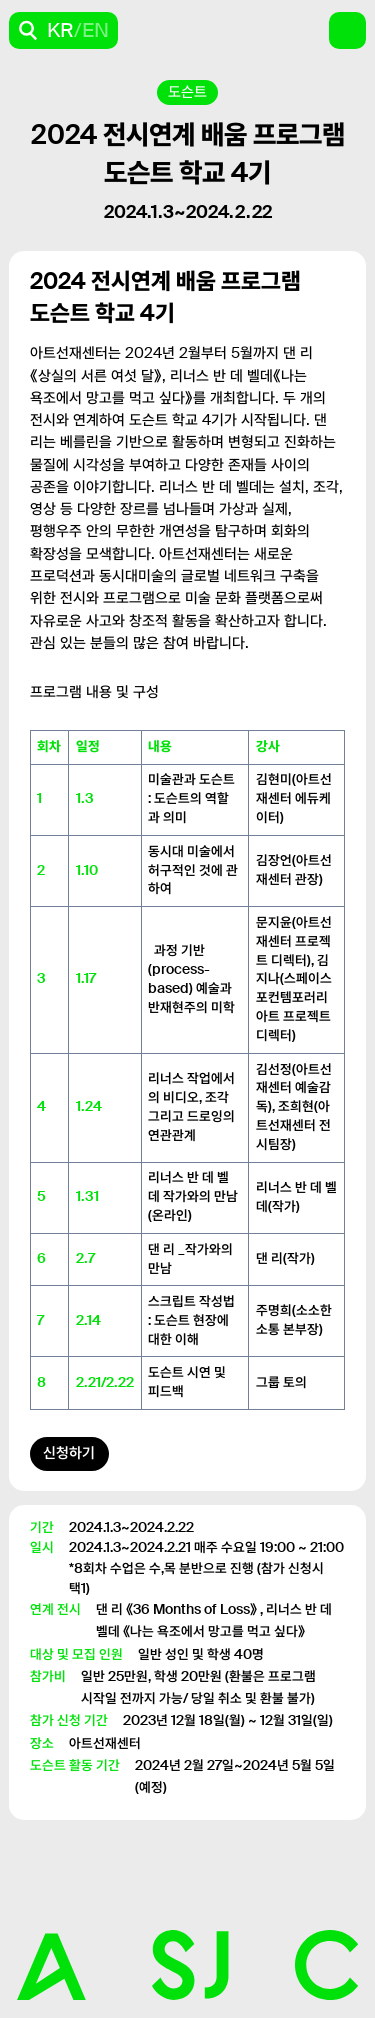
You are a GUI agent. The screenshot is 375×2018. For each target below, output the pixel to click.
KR (60, 30)
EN (95, 30)
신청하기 (69, 1453)
